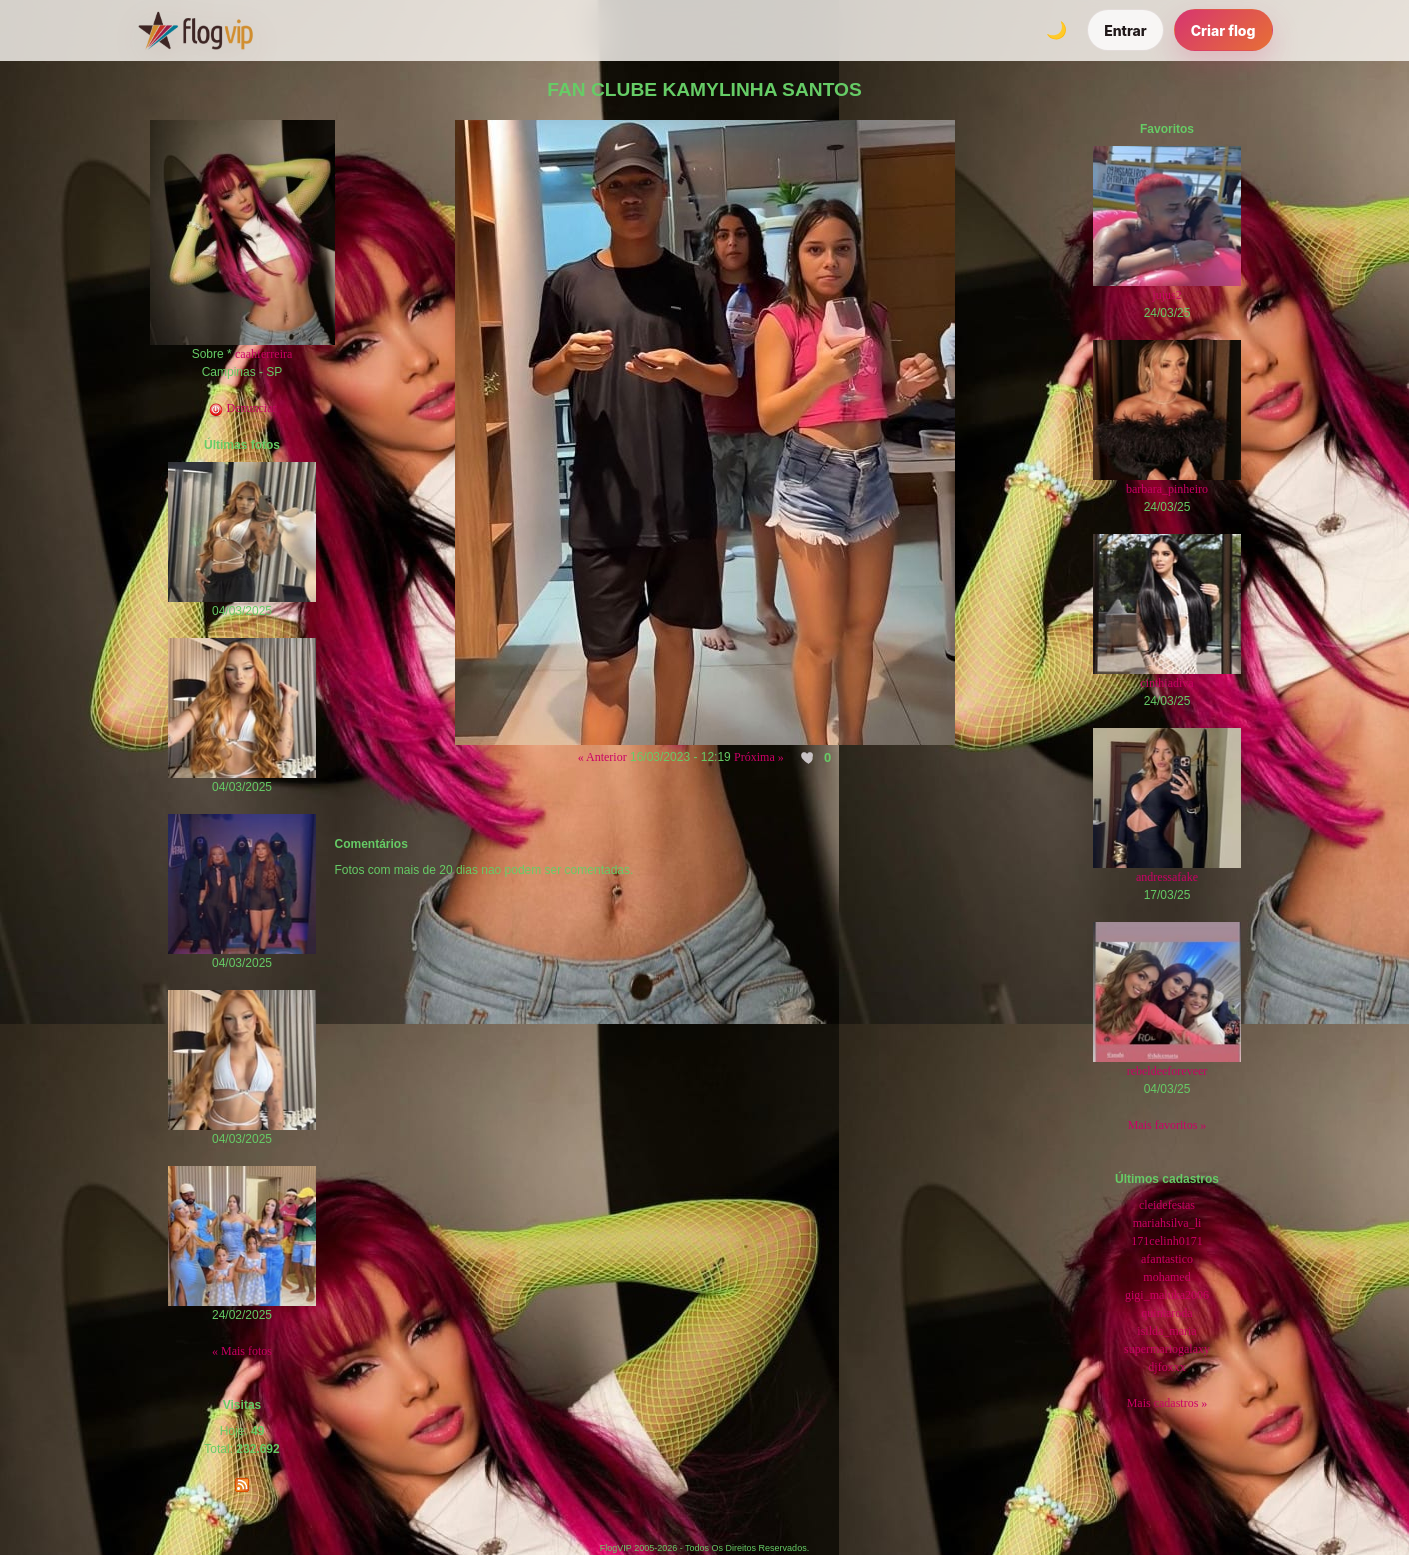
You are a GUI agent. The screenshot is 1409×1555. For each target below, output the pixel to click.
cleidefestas (1167, 1205)
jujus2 (1166, 295)
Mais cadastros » (1167, 1403)
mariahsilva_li (1167, 1223)
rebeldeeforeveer (1167, 1071)
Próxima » (759, 757)
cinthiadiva (1166, 683)
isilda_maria (1166, 1331)
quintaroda (1166, 1313)
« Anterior (602, 757)
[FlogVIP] (195, 30)
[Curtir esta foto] (808, 758)
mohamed (1166, 1277)
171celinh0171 (1166, 1241)
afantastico (1167, 1259)
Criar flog (1223, 30)
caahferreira (263, 354)
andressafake (1167, 877)
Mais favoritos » (1167, 1125)
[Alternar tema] (1056, 30)
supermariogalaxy (1167, 1349)
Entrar (1125, 30)
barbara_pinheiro (1167, 489)
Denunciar (242, 408)
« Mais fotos (242, 1351)
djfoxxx (1166, 1367)
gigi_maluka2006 (1167, 1295)
